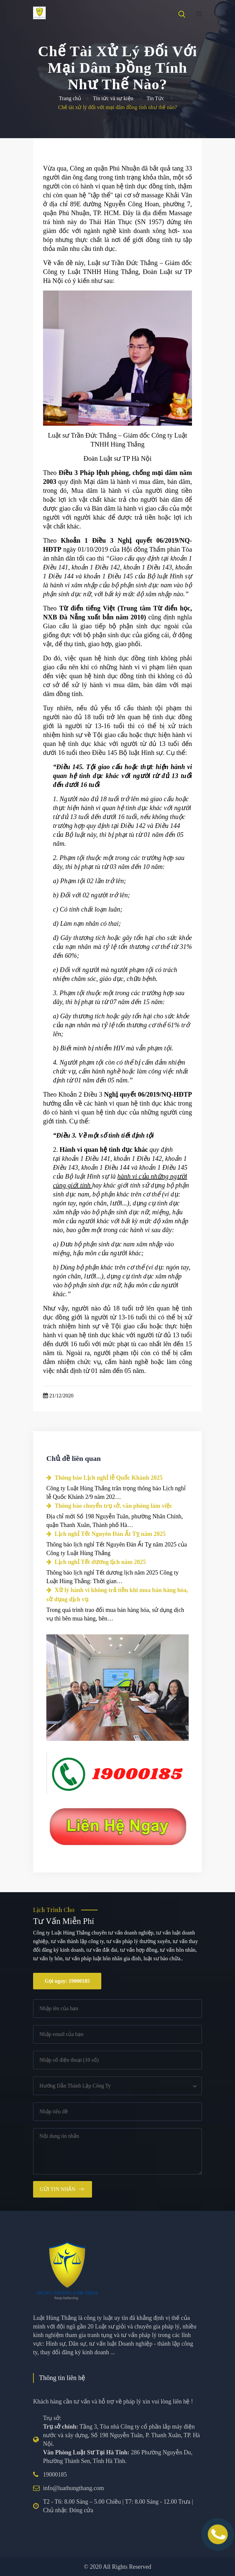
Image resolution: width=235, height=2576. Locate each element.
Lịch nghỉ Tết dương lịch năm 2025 (96, 1562)
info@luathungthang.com (73, 2488)
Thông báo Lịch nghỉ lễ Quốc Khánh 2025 (104, 1477)
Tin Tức (155, 98)
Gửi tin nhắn (57, 2189)
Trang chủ (70, 98)
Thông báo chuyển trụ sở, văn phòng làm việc (109, 1506)
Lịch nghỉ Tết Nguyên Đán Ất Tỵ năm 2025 (105, 1534)
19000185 (55, 2474)
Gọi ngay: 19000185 (67, 1981)
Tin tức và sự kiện (113, 98)
